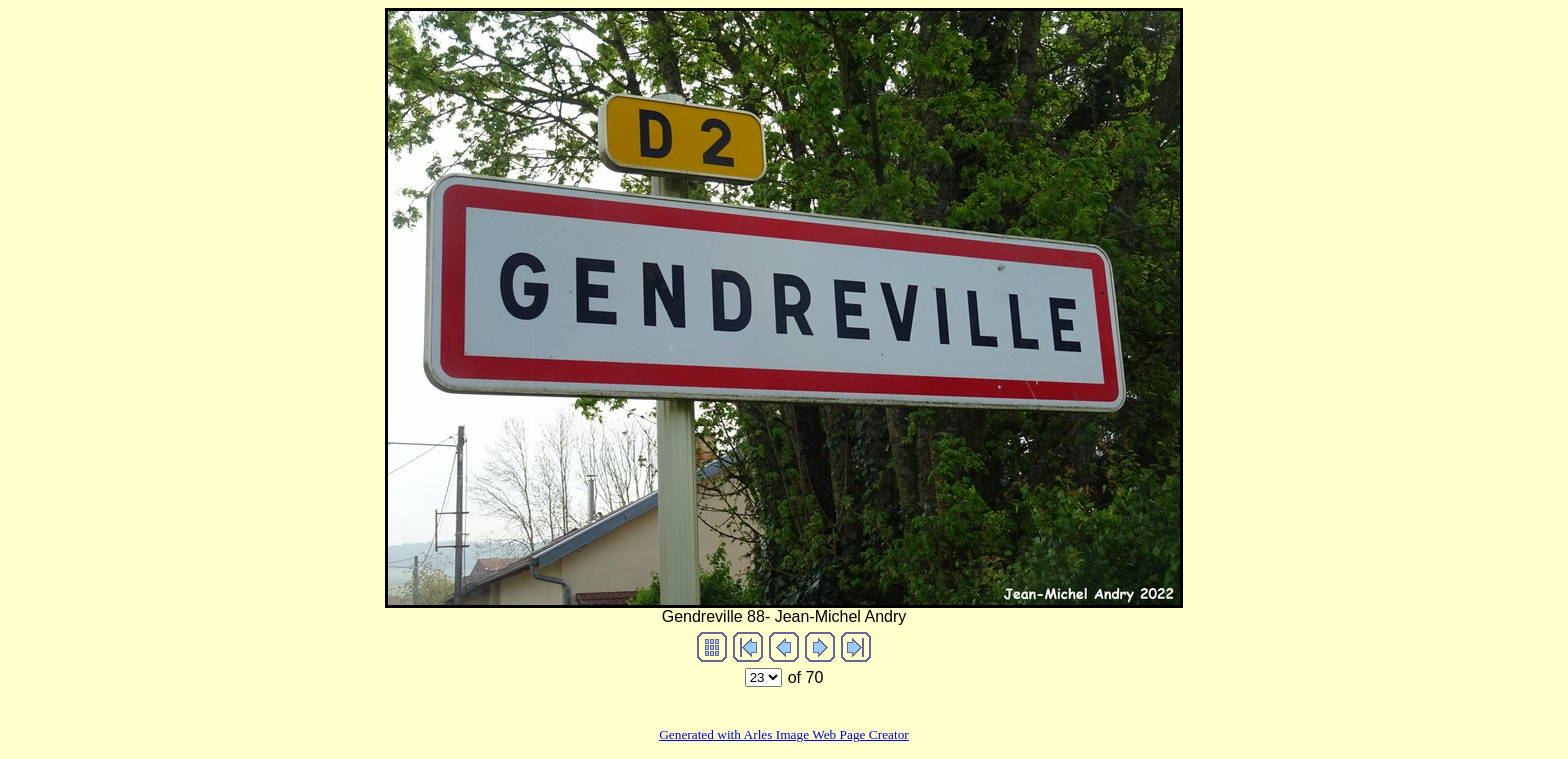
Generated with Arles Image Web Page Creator (784, 734)
